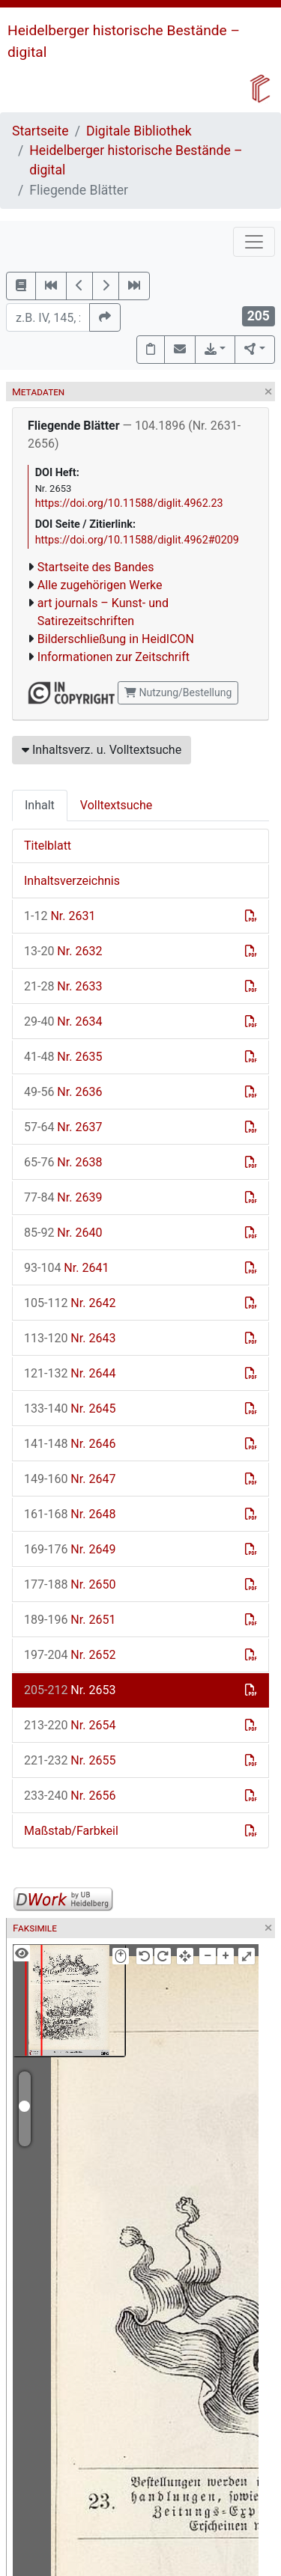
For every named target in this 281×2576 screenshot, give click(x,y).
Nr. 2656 (69, 1795)
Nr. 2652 (69, 1655)
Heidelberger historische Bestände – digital (135, 160)
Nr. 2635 (63, 1057)
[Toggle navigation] (254, 242)
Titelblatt (47, 845)
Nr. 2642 (69, 1303)
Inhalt (40, 805)
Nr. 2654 (69, 1725)
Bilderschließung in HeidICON (115, 639)
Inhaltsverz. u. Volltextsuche (101, 750)
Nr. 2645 (69, 1408)
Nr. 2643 (69, 1338)
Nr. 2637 (63, 1127)
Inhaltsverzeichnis (72, 881)
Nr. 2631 (59, 916)
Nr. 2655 (69, 1760)
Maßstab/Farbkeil (71, 1831)
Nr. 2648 (69, 1514)
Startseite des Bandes (95, 567)
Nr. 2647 (69, 1479)
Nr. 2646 (69, 1444)
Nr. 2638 (63, 1162)
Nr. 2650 (69, 1584)
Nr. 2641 (66, 1268)
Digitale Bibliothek (139, 131)
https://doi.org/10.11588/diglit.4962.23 (129, 503)
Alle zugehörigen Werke (100, 585)
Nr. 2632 (63, 951)
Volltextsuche (116, 805)
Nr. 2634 (63, 1021)
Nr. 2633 (63, 986)
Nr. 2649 (69, 1549)
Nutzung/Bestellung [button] (178, 692)
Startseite (40, 131)
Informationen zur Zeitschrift (113, 657)
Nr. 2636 (63, 1092)
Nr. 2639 (63, 1197)
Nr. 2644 (69, 1373)
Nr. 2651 (69, 1620)
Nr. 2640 (63, 1232)
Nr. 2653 (69, 1690)
